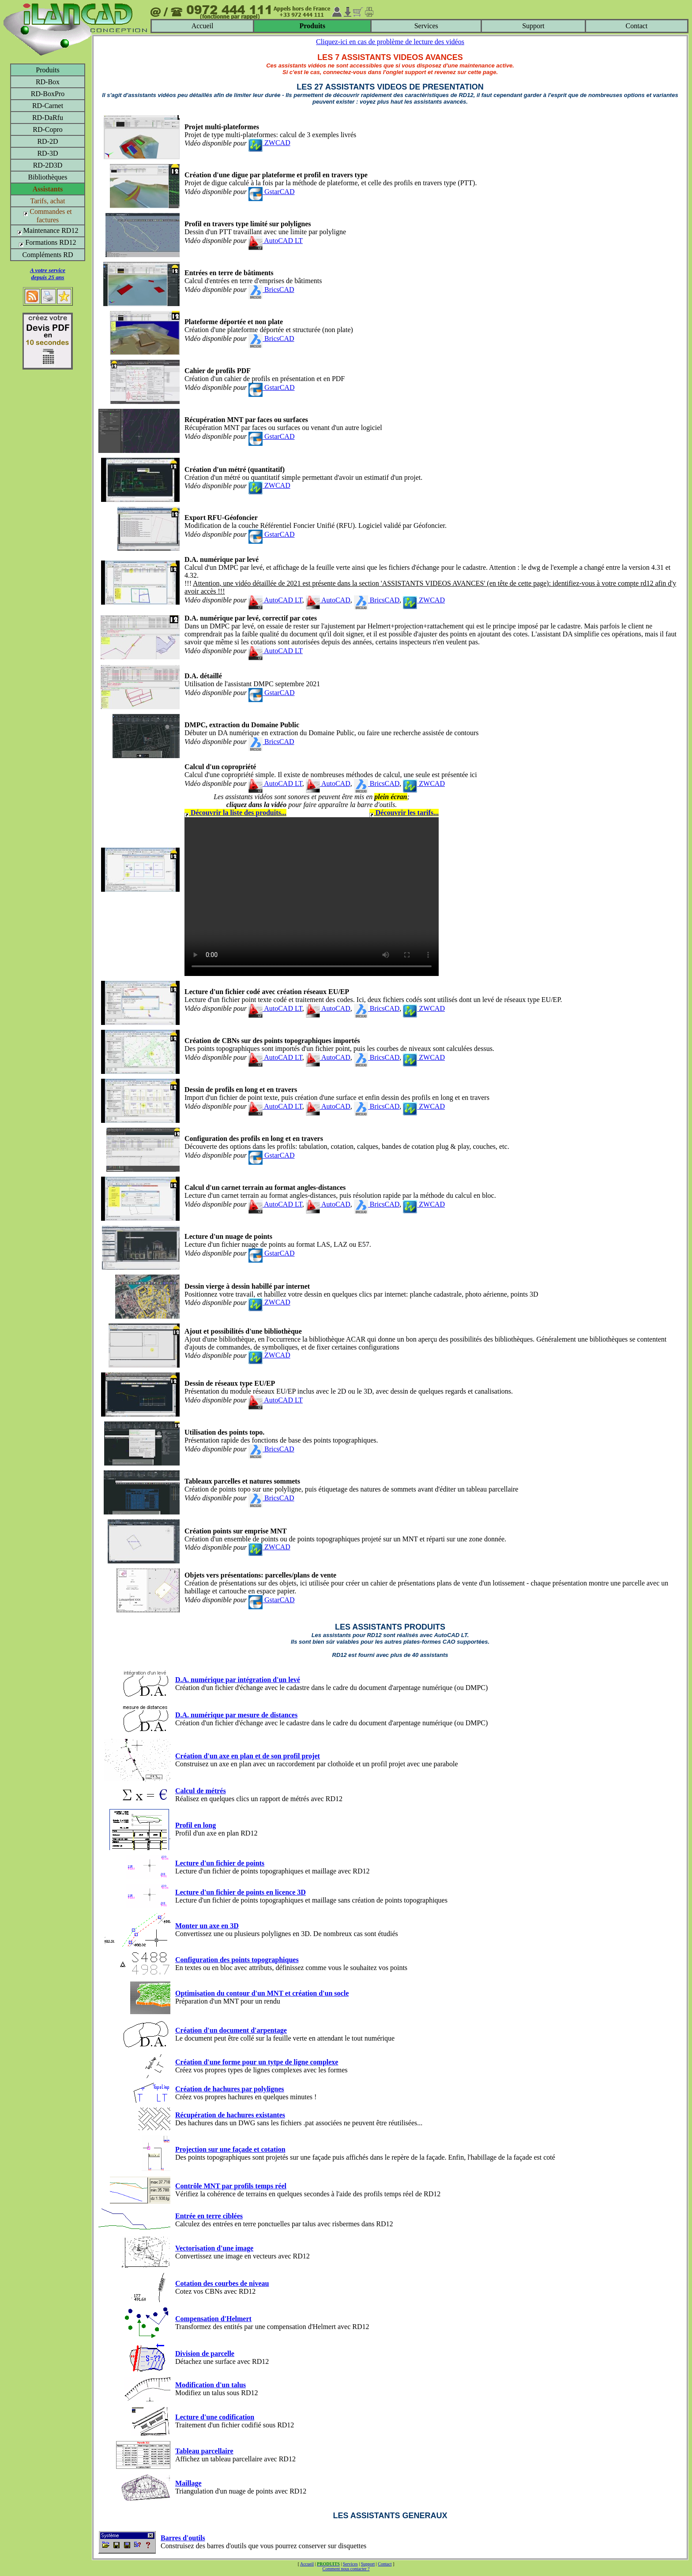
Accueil (203, 26)
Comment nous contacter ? (346, 2568)
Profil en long (195, 1825)
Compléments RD (47, 254)
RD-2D (47, 141)
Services (426, 26)
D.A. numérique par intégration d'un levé (237, 1679)
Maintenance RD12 (48, 230)
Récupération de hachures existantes (230, 2115)
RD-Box (48, 82)
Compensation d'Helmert (213, 2318)
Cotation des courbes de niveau (222, 2283)
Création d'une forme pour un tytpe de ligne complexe (256, 2062)
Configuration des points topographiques (237, 1959)
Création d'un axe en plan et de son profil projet (247, 1756)
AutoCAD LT (275, 240)
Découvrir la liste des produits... (235, 812)
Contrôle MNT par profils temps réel (230, 2186)
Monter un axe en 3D (207, 1925)
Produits (47, 70)
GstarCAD (271, 191)
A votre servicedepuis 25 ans (47, 273)
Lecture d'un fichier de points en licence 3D (240, 1892)
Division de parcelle (204, 2353)
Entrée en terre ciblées (209, 2216)
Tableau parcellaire (204, 2451)
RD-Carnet (47, 105)
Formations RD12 (47, 242)
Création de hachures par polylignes (229, 2089)
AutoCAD (328, 600)
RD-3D (47, 153)
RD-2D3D (48, 165)
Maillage (188, 2483)
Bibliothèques (48, 177)
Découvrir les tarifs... (404, 812)
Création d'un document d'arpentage (231, 2030)
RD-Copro (48, 129)
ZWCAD (269, 142)
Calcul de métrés (200, 1791)
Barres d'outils (183, 2538)
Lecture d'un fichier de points (219, 1863)
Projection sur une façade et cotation (230, 2149)
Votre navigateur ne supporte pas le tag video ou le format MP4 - (311, 896)
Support (533, 26)
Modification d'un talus (210, 2385)
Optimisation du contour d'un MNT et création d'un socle (262, 1993)
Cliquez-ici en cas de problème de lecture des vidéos (390, 41)
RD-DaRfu (47, 117)
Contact (637, 26)
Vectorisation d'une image (214, 2248)
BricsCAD (271, 289)
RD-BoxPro (47, 93)
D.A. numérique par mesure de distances (236, 1715)
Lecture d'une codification (214, 2417)
